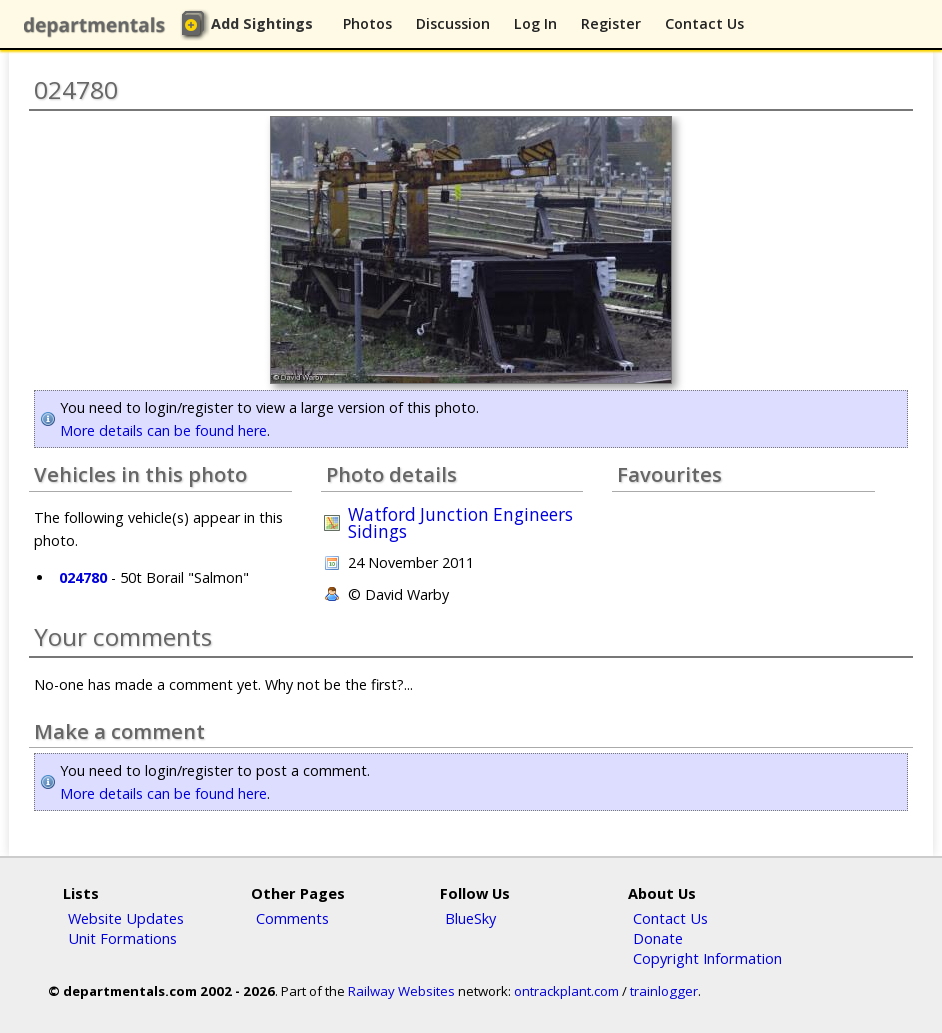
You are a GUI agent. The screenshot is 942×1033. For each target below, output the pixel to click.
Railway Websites (401, 991)
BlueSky (470, 918)
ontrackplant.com (566, 991)
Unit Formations (122, 938)
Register (611, 23)
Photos (367, 23)
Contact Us (704, 23)
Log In (535, 23)
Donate (658, 938)
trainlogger (664, 991)
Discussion (453, 23)
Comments (292, 918)
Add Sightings (262, 23)
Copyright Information (707, 958)
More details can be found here (163, 430)
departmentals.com (98, 25)
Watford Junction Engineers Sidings (460, 523)
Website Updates (126, 918)
